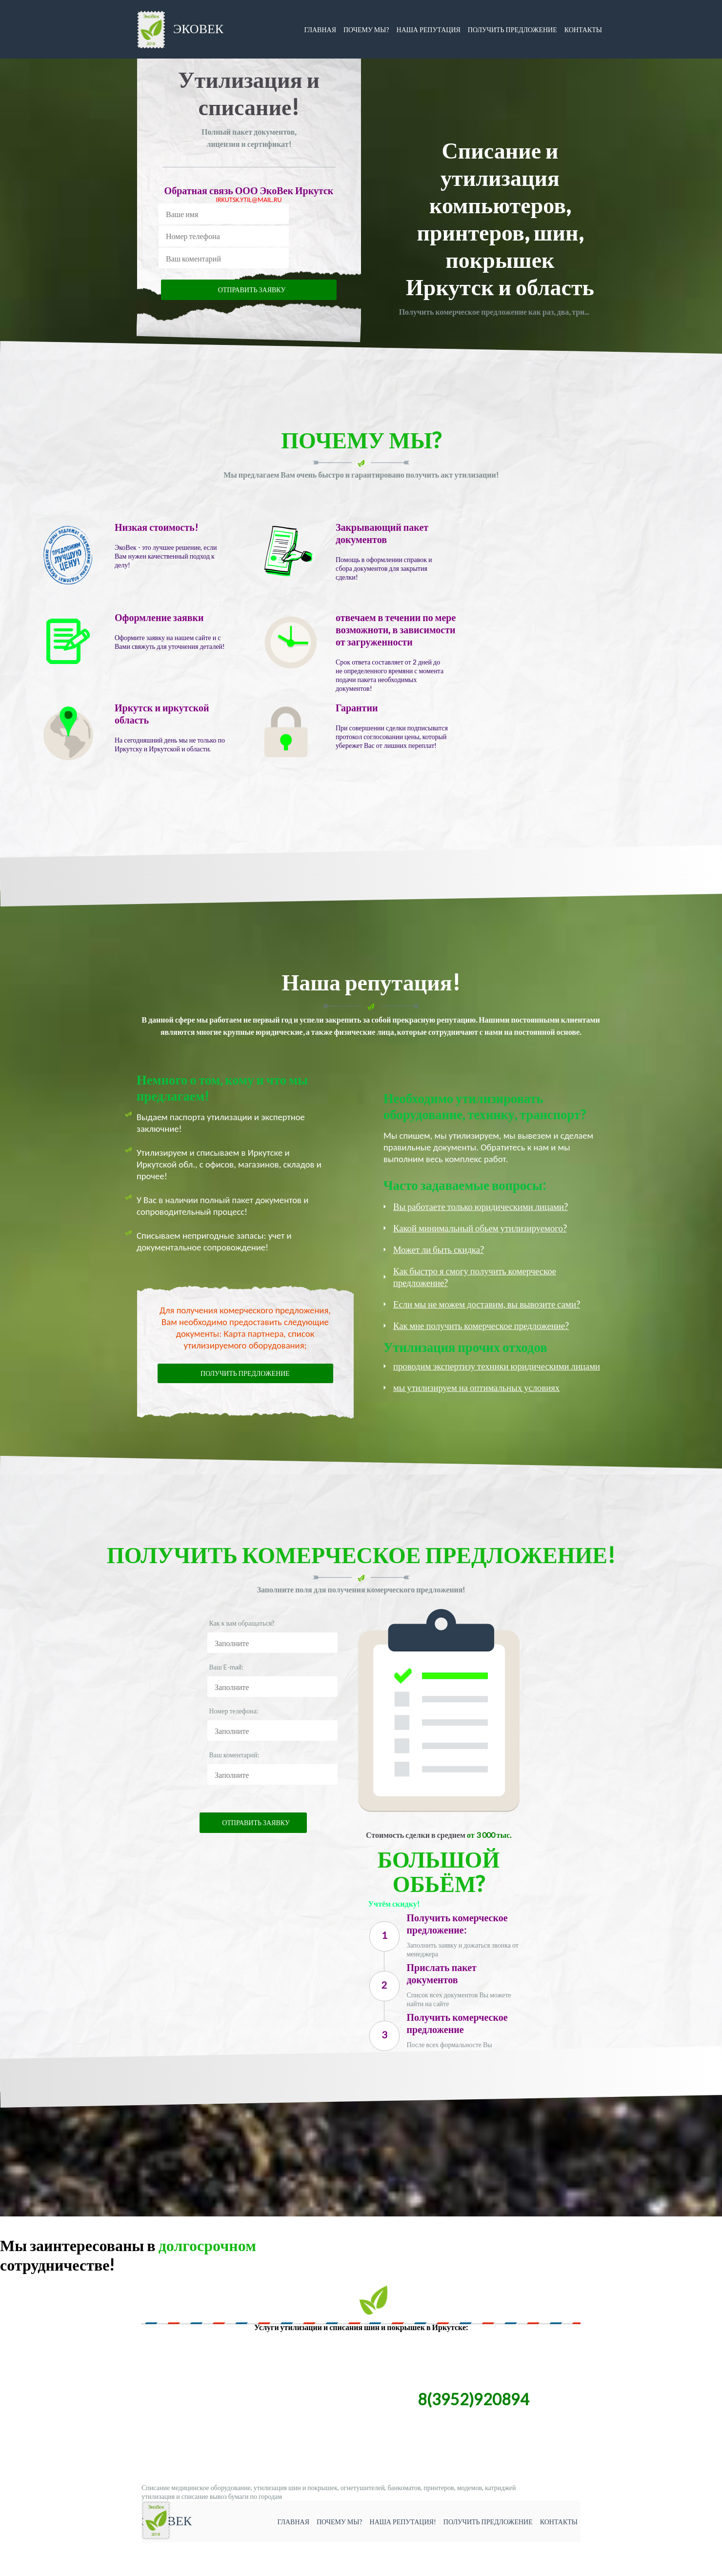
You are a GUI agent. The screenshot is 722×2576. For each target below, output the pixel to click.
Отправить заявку (252, 289)
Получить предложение (512, 29)
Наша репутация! (403, 2521)
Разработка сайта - (30, 2571)
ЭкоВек (180, 29)
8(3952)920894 (473, 2399)
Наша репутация (429, 29)
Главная (320, 29)
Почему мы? (366, 29)
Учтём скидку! (393, 1903)
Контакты (583, 29)
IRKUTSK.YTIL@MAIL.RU (248, 200)
